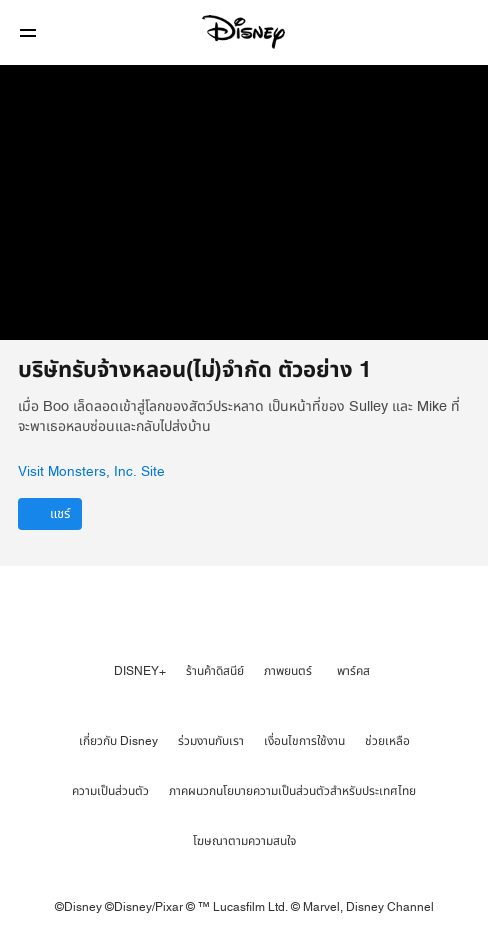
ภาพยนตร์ (288, 671)
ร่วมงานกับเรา (211, 741)
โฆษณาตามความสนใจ (244, 841)
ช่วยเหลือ (387, 741)
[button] (28, 32)
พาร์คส (353, 671)
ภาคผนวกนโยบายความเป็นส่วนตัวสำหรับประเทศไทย (292, 791)
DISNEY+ (140, 671)
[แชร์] (50, 514)
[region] (244, 202)
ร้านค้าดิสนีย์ (215, 671)
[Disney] (244, 32)
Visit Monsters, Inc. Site (91, 472)
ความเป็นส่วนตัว (110, 791)
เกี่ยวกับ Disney (118, 741)
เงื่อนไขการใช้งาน (304, 741)
